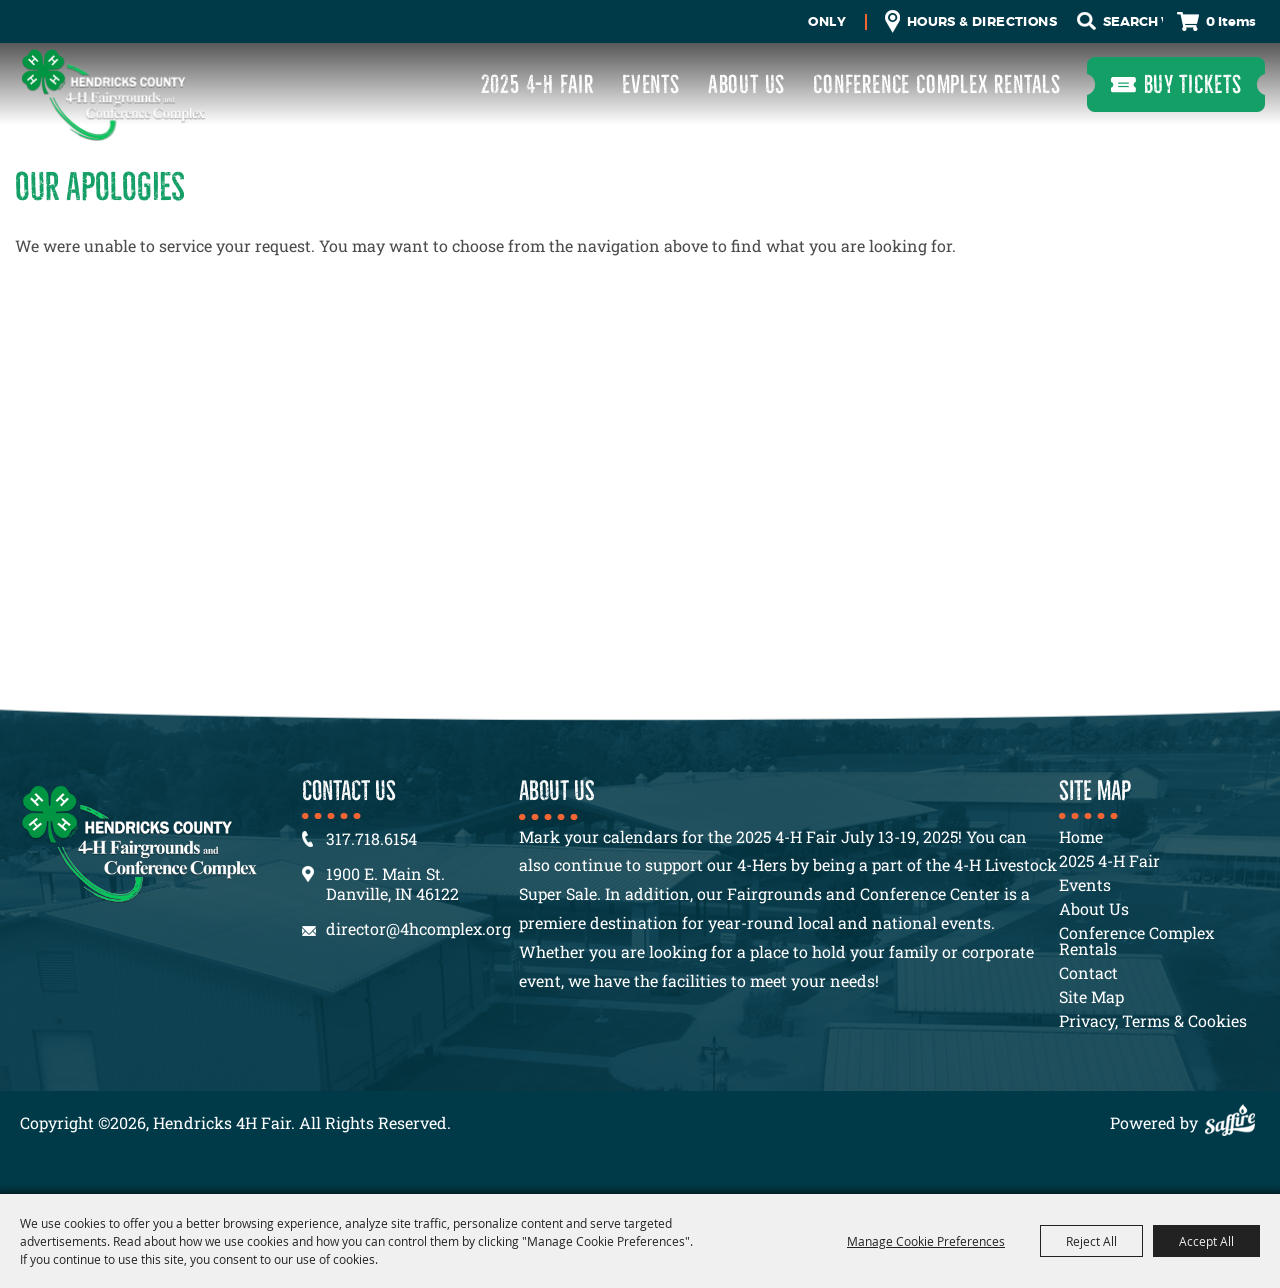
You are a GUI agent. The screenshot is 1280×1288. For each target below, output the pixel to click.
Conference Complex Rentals (937, 84)
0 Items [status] (1231, 21)
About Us (746, 84)
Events (651, 84)
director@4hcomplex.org (418, 928)
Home (1081, 836)
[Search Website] (1133, 22)
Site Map (1091, 996)
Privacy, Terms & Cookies (1153, 1020)
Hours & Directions (982, 21)
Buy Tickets (1193, 84)
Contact (1088, 972)
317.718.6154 (371, 838)
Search (1086, 21)
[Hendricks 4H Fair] (113, 94)
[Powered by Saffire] (1235, 1122)
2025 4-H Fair (537, 84)
